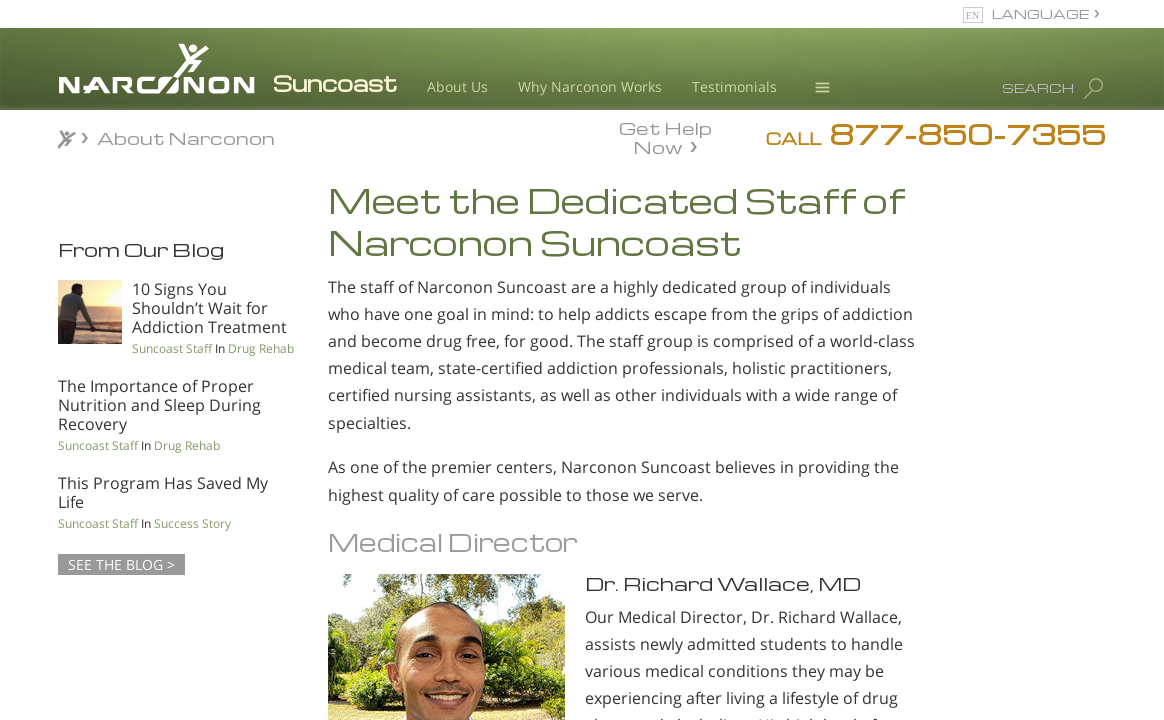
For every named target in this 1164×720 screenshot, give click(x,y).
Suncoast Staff (172, 348)
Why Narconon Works (590, 86)
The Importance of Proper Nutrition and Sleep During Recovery (159, 405)
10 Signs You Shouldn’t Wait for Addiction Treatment (209, 308)
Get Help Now (665, 136)
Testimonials (734, 86)
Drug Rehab (261, 348)
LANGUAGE (1040, 13)
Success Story (192, 523)
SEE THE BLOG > (121, 564)
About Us (457, 86)
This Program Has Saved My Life (163, 492)
